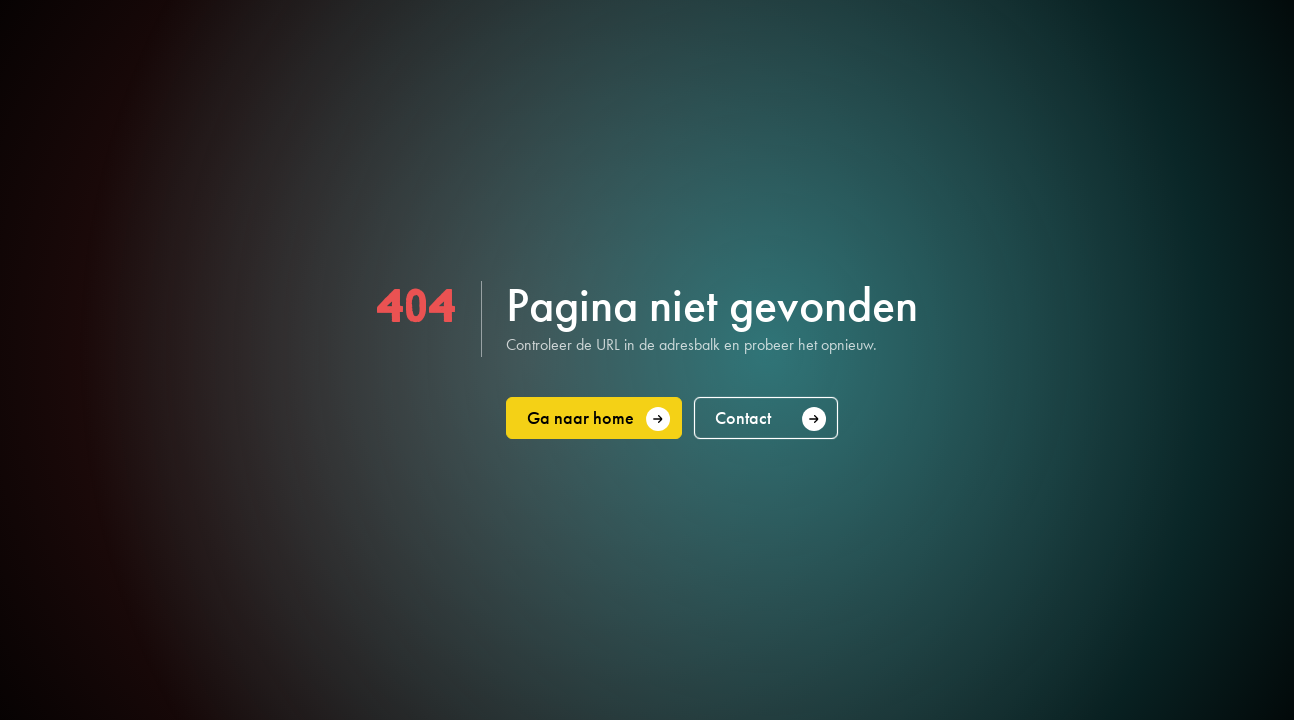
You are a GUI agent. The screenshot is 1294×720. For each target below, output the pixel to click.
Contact (771, 418)
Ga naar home (599, 418)
